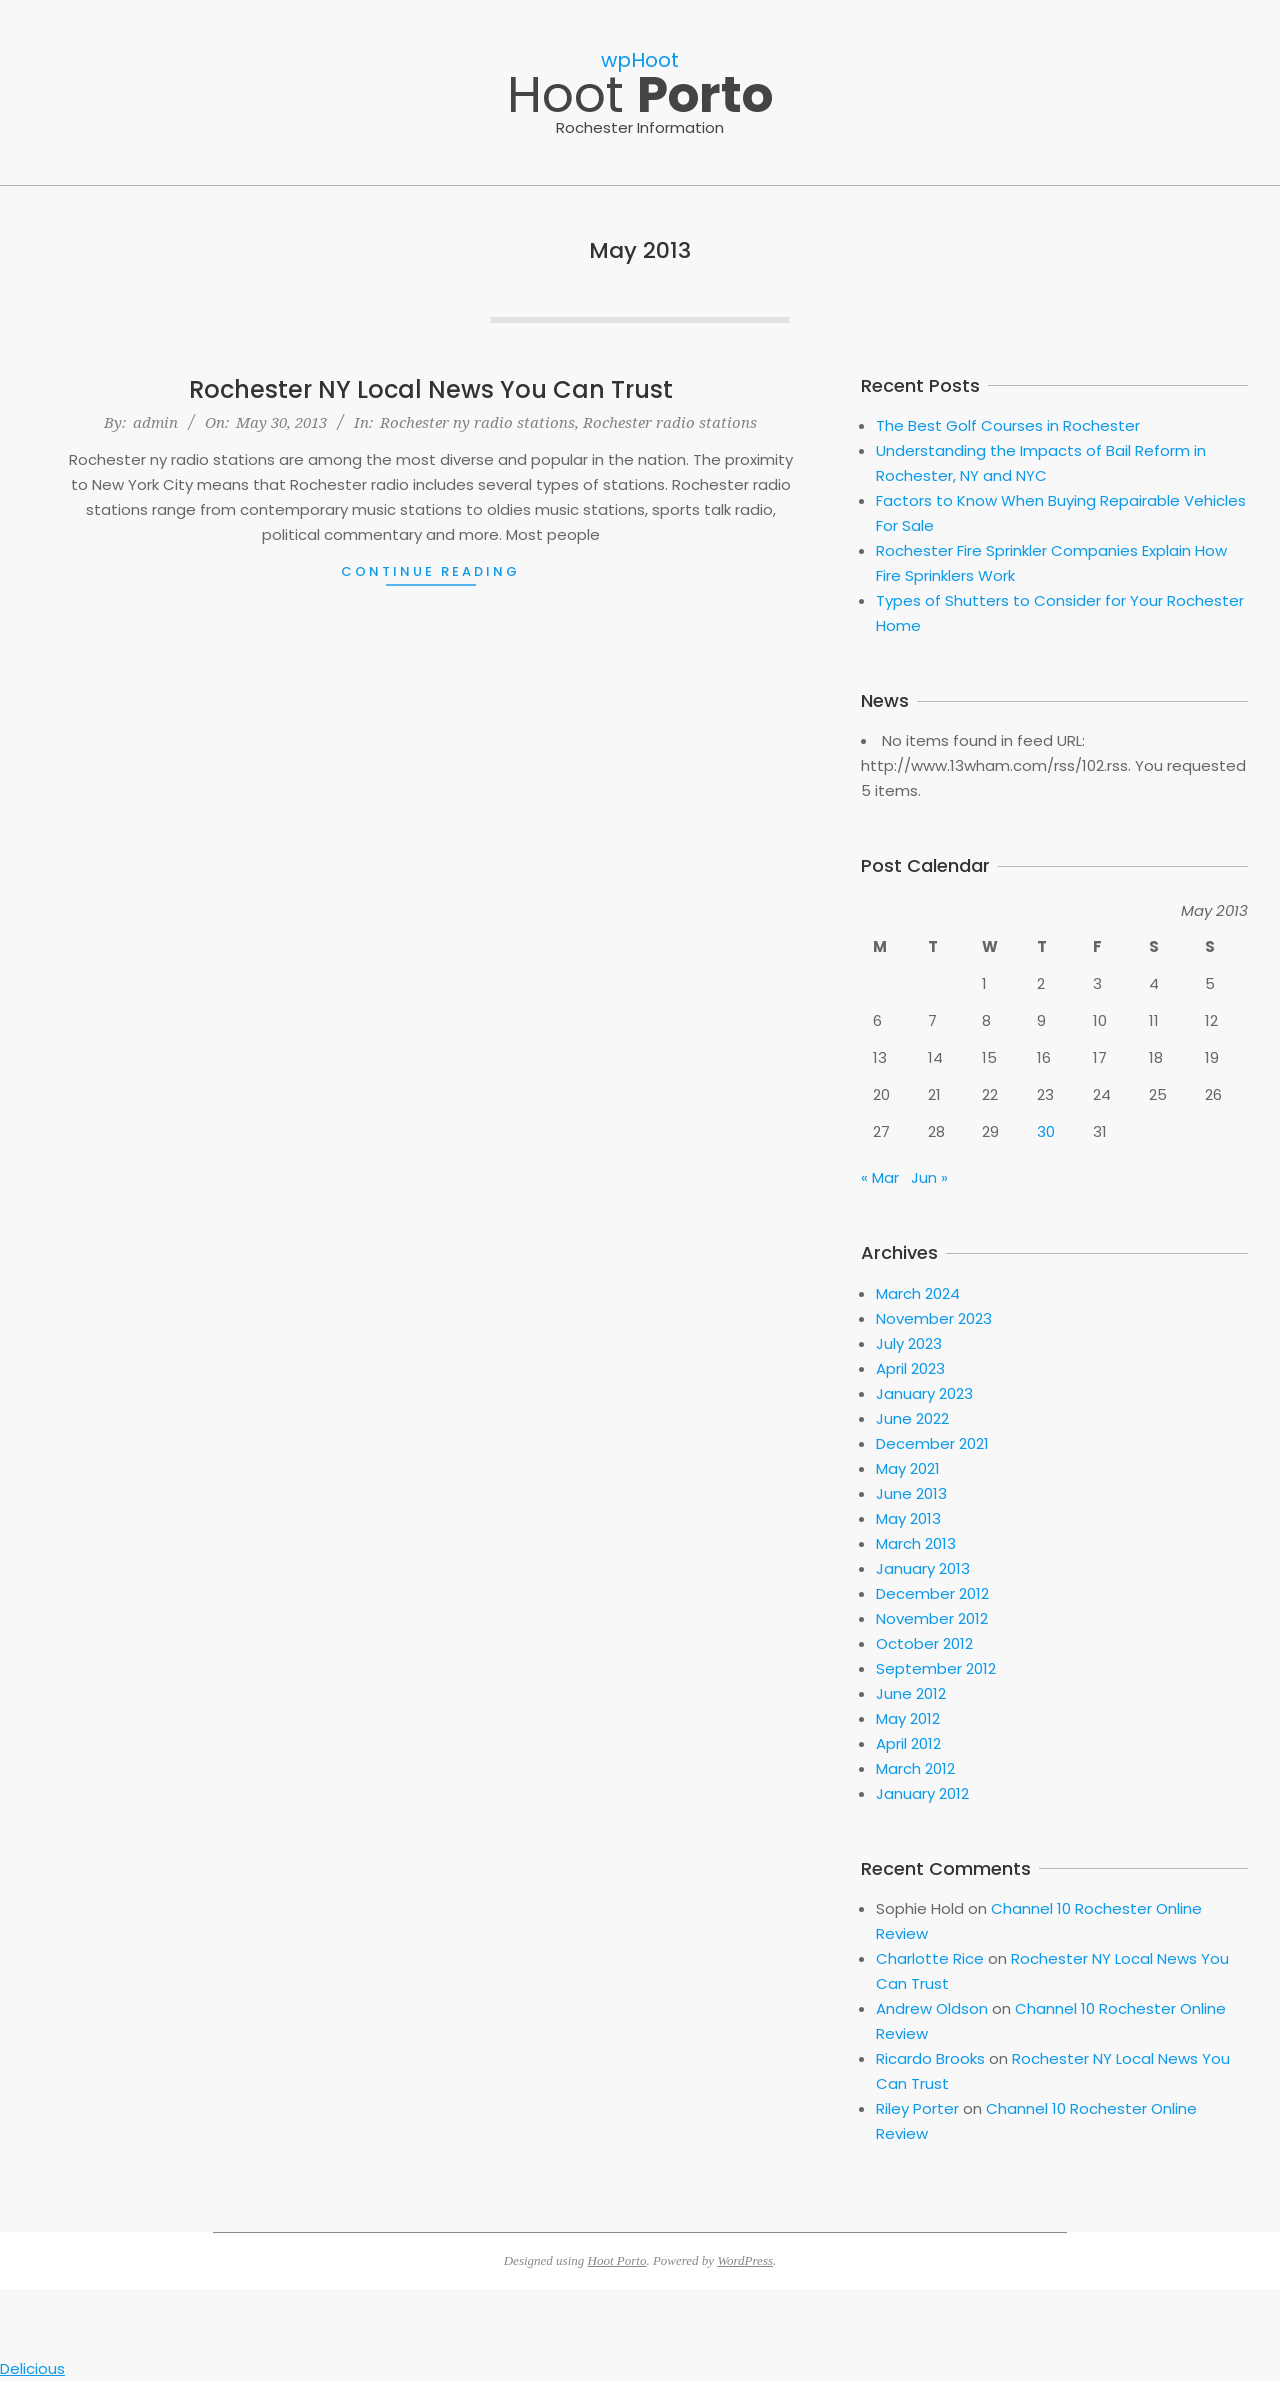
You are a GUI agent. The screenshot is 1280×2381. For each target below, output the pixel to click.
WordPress (745, 2260)
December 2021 (932, 1443)
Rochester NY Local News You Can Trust (431, 389)
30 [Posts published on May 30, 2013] (1046, 1131)
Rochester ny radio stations (477, 422)
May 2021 (908, 1468)
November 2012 (932, 1618)
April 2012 (908, 1743)
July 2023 (909, 1343)
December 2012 (932, 1593)
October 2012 (924, 1643)
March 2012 (915, 1768)
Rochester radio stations (670, 422)
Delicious (32, 2368)
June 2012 (911, 1693)
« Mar (880, 1177)
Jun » (929, 1177)
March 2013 (916, 1543)
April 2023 (910, 1368)
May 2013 (908, 1518)
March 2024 (918, 1293)
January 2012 (922, 1793)
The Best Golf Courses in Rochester (1008, 425)
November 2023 (934, 1318)
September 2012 (936, 1668)
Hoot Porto (617, 2260)
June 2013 (911, 1493)
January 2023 (924, 1393)
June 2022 (912, 1418)
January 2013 (923, 1568)
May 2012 (908, 1718)
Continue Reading (430, 571)
